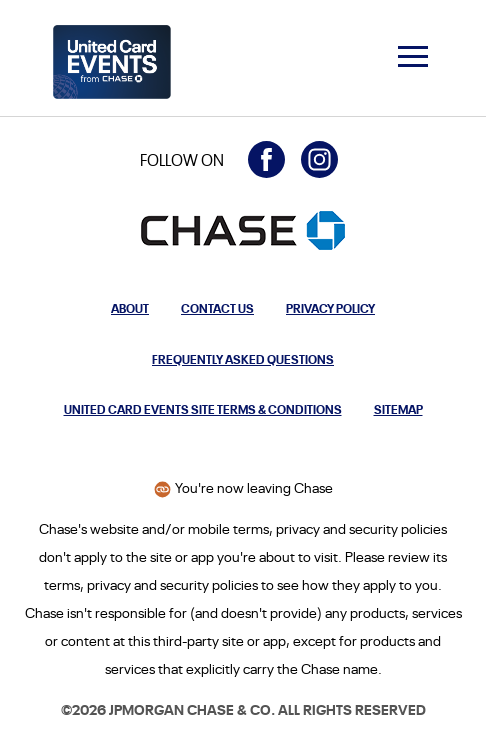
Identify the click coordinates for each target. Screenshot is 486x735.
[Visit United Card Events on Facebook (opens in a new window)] (266, 159)
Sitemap (398, 408)
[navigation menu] (413, 56)
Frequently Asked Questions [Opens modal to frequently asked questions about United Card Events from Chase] (243, 358)
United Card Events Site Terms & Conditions (203, 408)
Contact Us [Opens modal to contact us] (217, 307)
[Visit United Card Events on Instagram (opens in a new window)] (319, 159)
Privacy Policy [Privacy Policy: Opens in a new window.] (330, 307)
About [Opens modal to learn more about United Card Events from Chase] (130, 307)
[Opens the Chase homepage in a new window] (243, 230)
